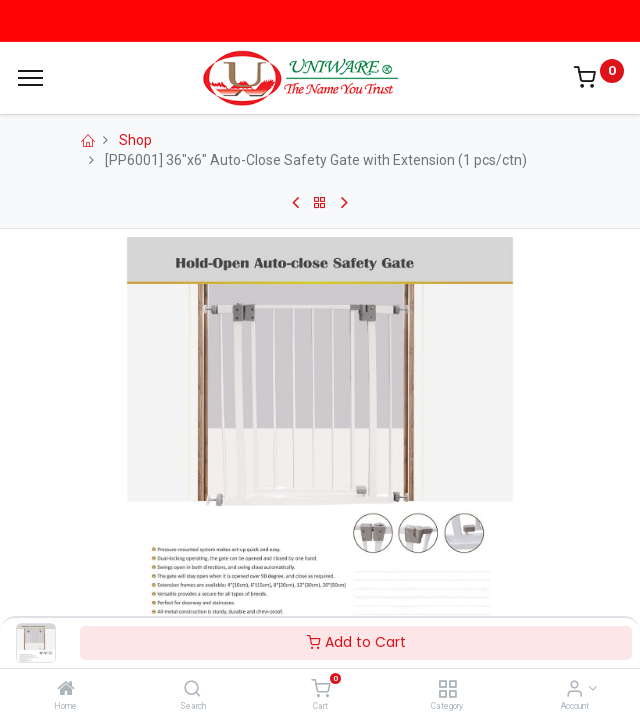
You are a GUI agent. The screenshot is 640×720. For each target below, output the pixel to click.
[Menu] (30, 78)
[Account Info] (574, 690)
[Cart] (320, 690)
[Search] (192, 690)
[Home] (66, 690)
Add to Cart (356, 642)
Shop (135, 140)
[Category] (447, 690)
